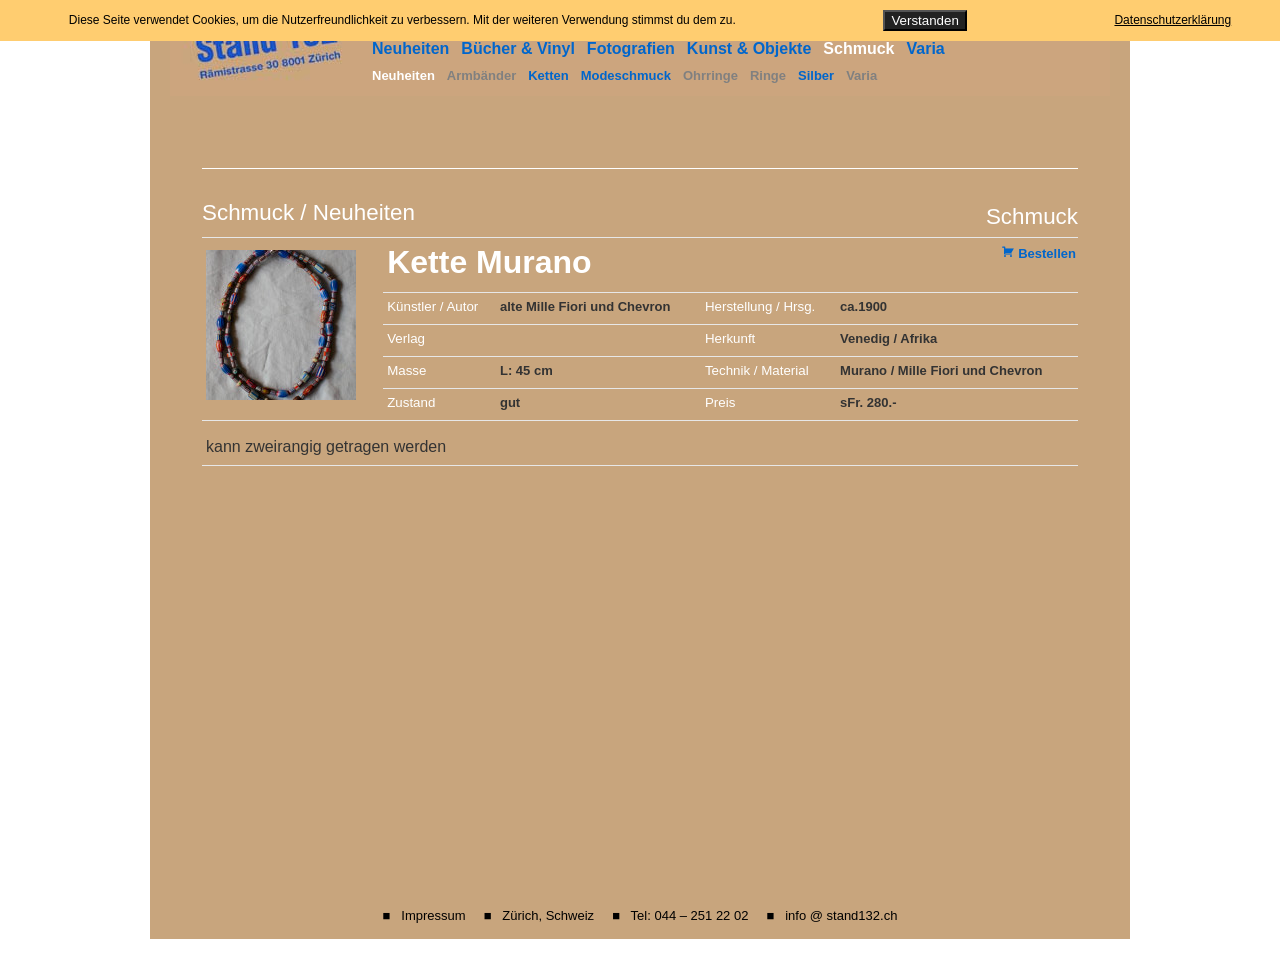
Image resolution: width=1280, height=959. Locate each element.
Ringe (768, 75)
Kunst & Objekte (749, 48)
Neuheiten (410, 48)
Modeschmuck (626, 75)
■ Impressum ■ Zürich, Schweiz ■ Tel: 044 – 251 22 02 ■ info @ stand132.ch (640, 915)
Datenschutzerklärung (1172, 20)
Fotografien (631, 48)
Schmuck (858, 48)
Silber (816, 75)
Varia (925, 48)
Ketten (548, 75)
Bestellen (1047, 253)
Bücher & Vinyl (518, 48)
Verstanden (924, 20)
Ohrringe (710, 75)
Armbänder (481, 75)
